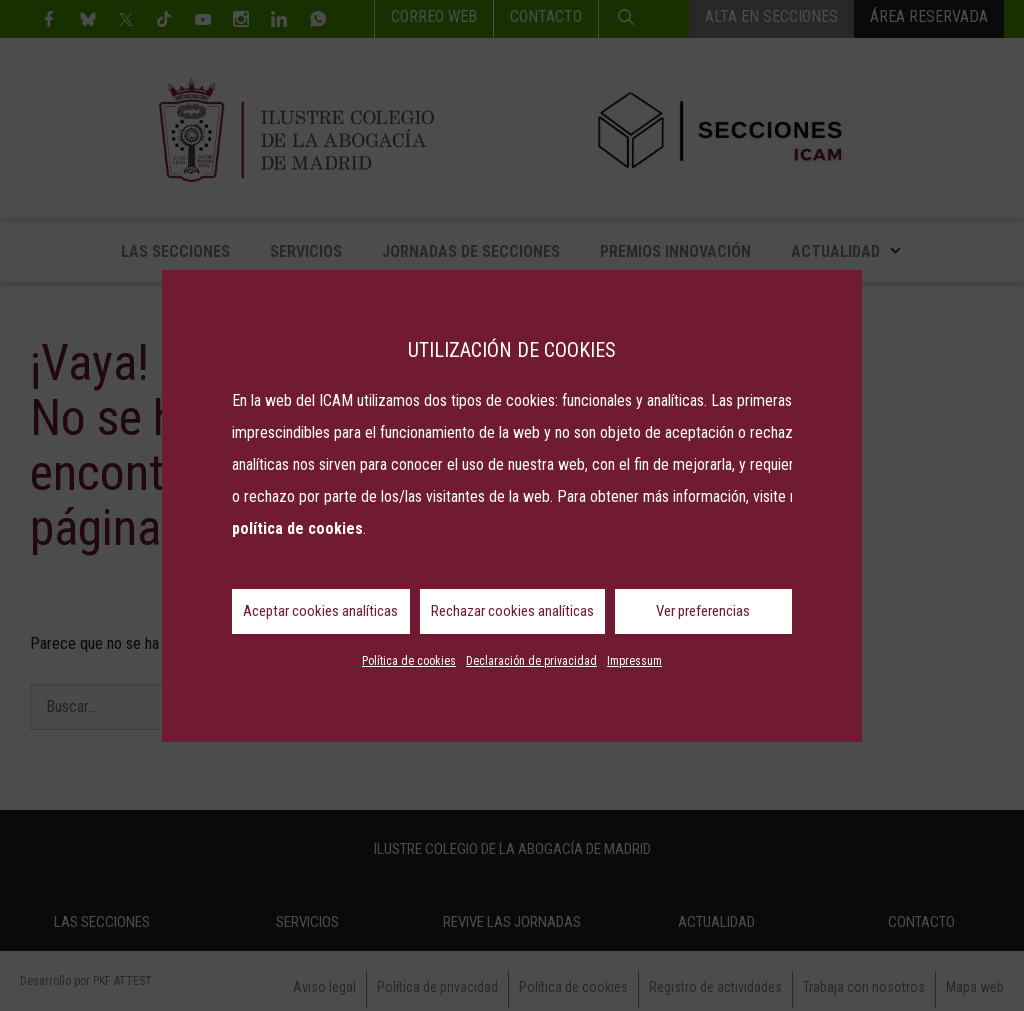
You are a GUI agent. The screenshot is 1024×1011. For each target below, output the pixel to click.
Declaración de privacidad (531, 661)
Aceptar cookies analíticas (320, 611)
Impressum (634, 661)
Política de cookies (409, 661)
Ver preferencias (703, 611)
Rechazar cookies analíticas (512, 611)
